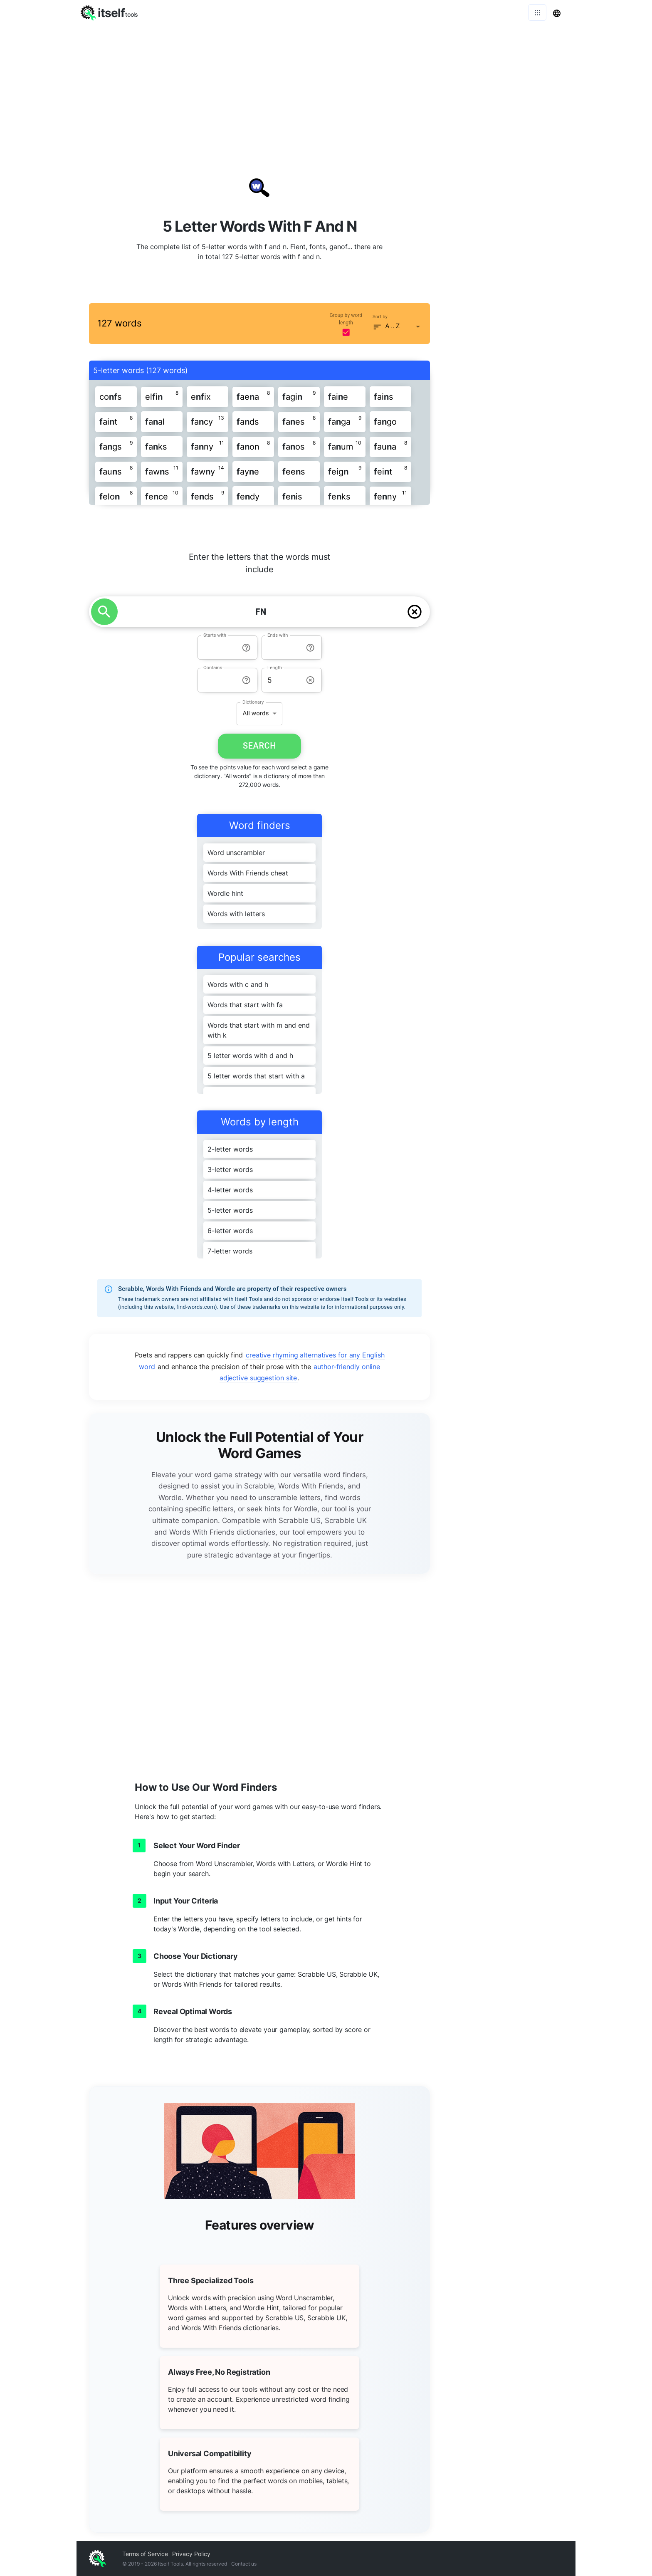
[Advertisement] (326, 87)
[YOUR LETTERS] (261, 612)
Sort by (380, 316)
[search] (104, 611)
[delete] (414, 611)
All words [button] (255, 713)
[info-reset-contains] (246, 680)
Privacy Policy (191, 2553)
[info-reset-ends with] (310, 648)
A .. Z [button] (392, 326)
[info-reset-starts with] (246, 648)
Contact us (244, 2564)
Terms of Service (145, 2553)
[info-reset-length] (310, 680)
